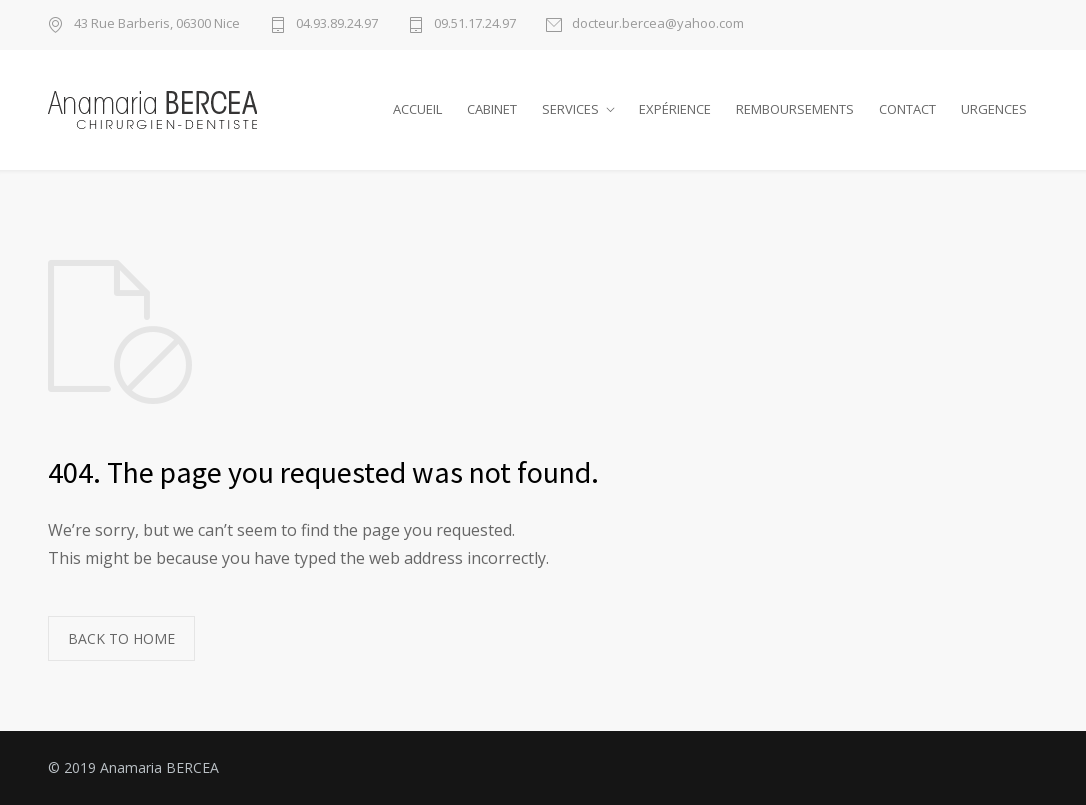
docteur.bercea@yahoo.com (658, 24)
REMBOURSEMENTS (795, 109)
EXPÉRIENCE (675, 109)
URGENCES (994, 109)
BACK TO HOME (121, 638)
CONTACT (907, 109)
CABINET (492, 109)
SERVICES (570, 109)
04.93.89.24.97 (337, 24)
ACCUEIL (417, 109)
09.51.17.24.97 (475, 24)
